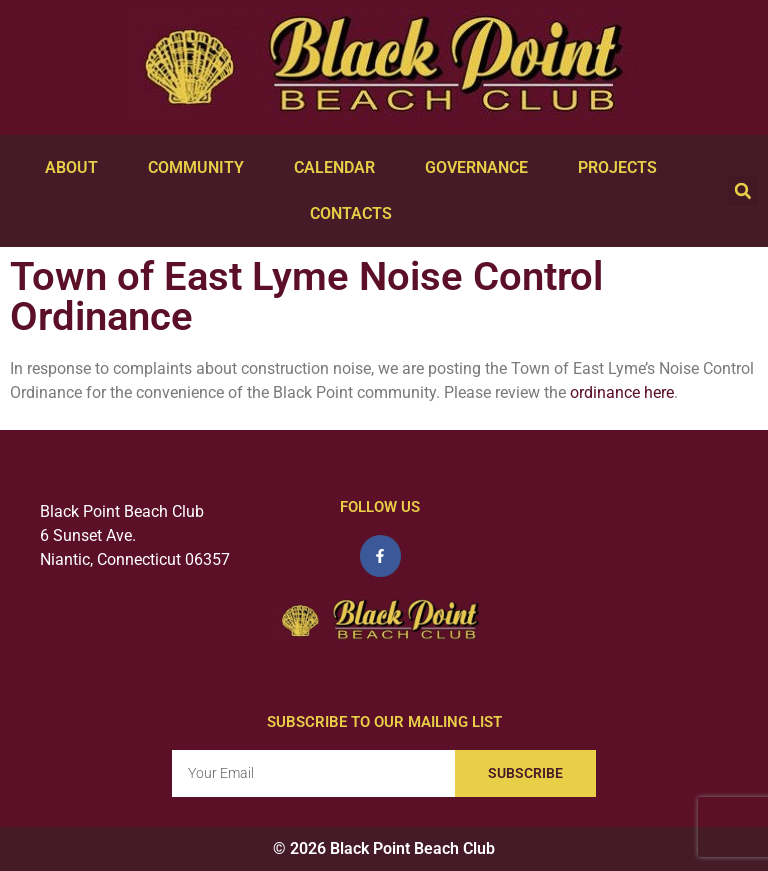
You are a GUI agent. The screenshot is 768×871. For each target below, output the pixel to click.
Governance (481, 168)
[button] (743, 191)
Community (201, 168)
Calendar (339, 168)
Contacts (356, 214)
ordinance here (622, 392)
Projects (622, 168)
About (76, 168)
